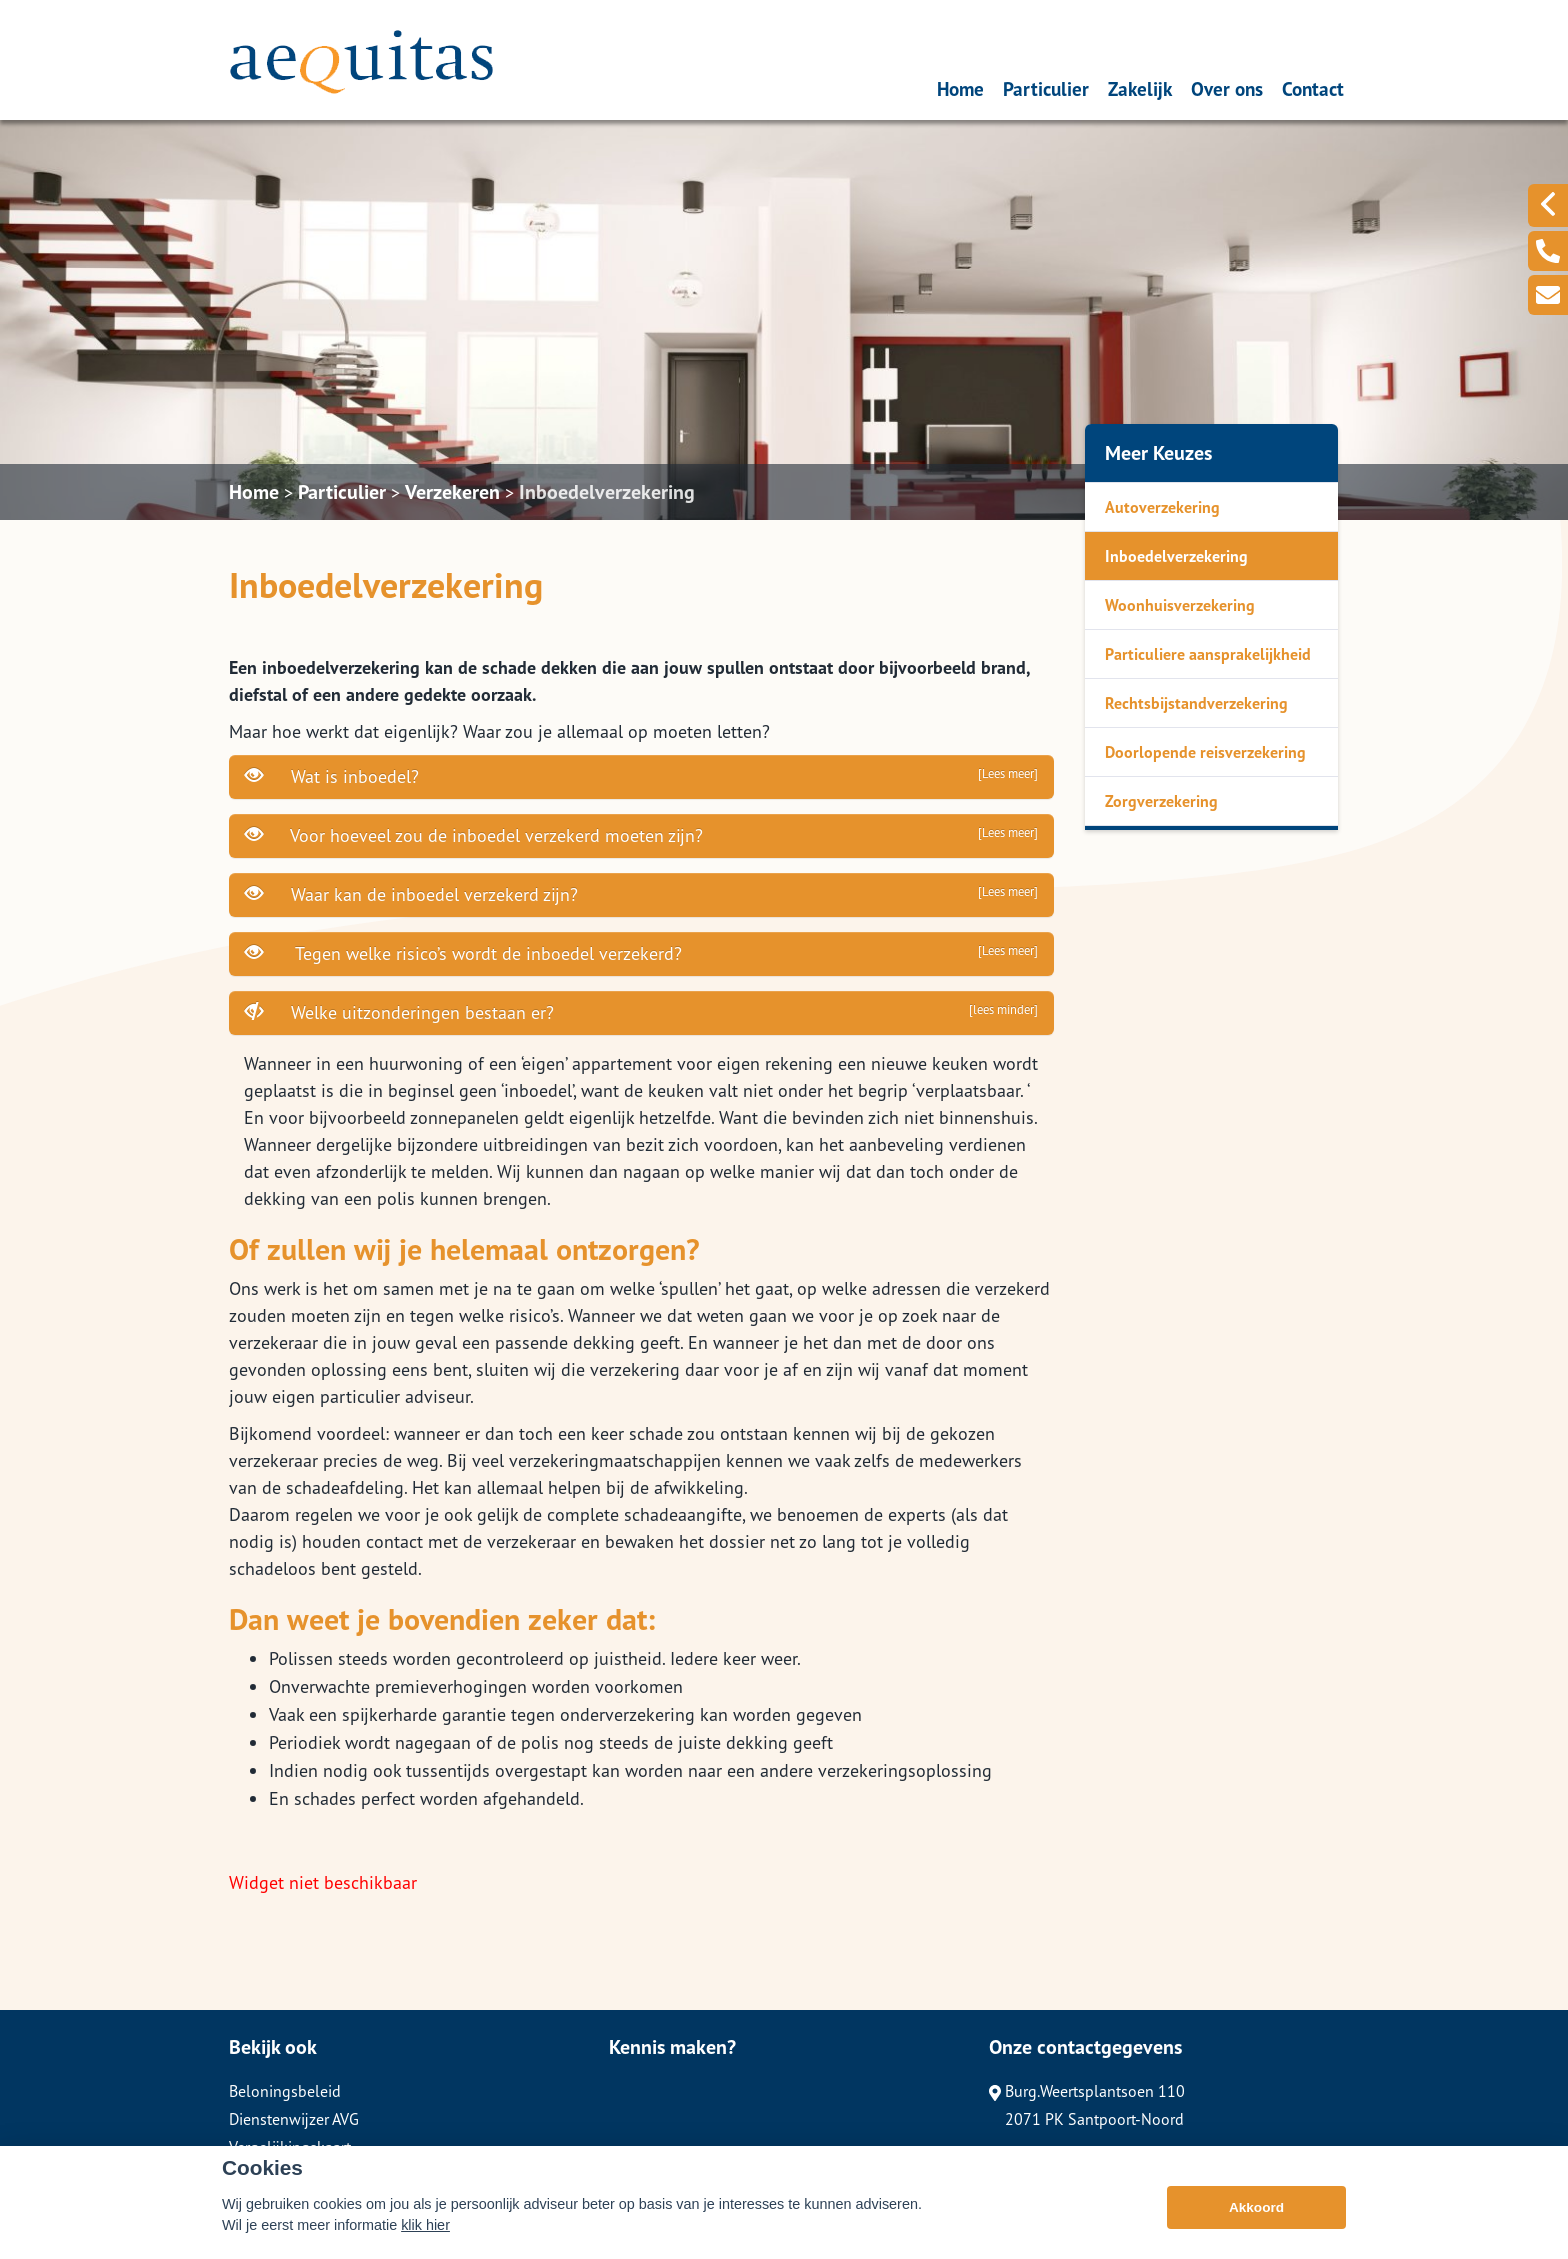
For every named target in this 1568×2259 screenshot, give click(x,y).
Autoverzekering (1162, 507)
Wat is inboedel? (641, 776)
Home (960, 88)
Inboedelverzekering (607, 492)
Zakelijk (1140, 88)
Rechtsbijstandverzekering (1196, 703)
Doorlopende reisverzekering (1205, 752)
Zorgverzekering (1161, 801)
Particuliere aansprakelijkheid (1208, 654)
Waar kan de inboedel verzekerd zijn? (641, 894)
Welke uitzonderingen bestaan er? (641, 1012)
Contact (1313, 88)
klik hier (425, 2236)
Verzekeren (452, 492)
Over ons (1227, 88)
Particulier (1046, 88)
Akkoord (1256, 2218)
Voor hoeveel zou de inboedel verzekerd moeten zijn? (641, 835)
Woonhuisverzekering (1180, 605)
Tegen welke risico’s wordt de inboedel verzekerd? (641, 953)
